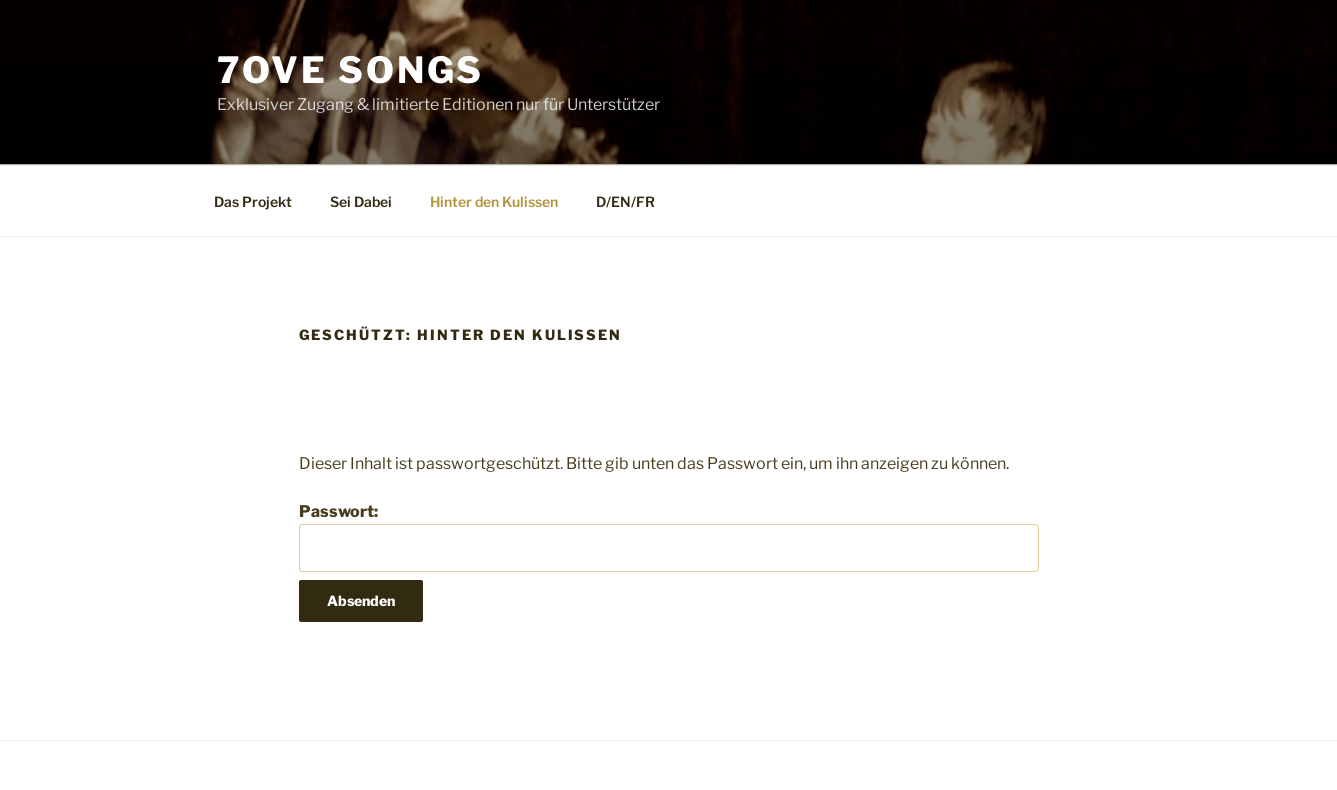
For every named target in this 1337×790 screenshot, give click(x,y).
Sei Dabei (361, 201)
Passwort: (669, 537)
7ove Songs (351, 70)
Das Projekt (253, 201)
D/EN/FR (625, 201)
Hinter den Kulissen (494, 201)
